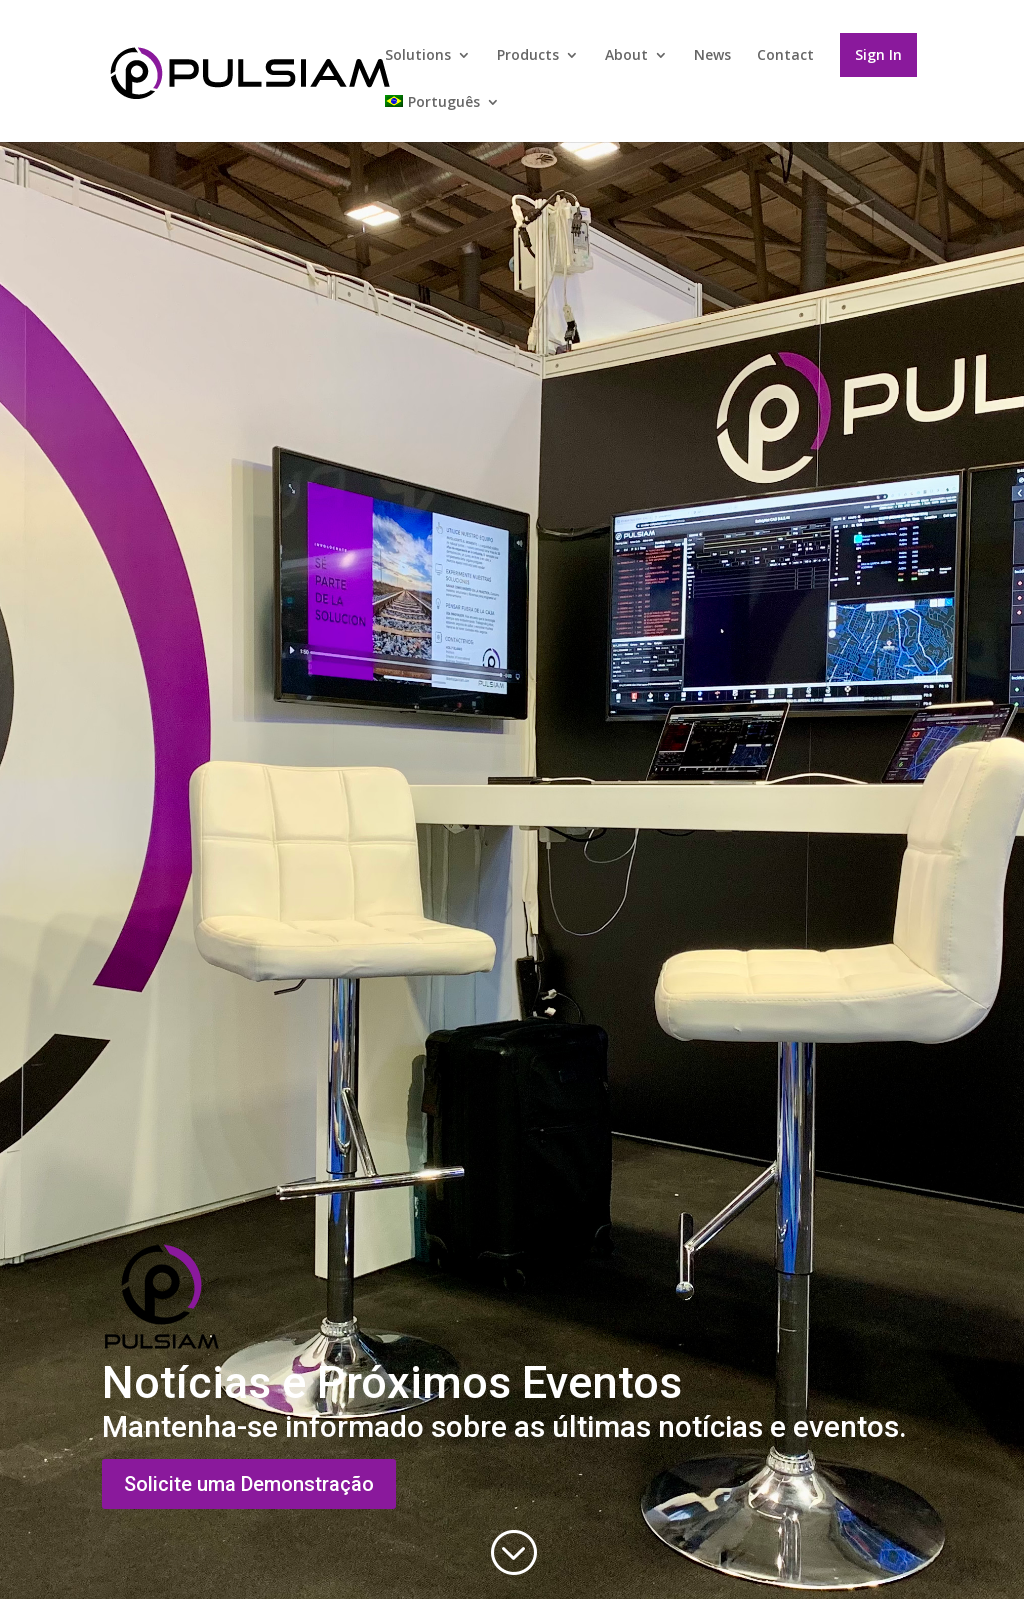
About (626, 56)
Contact (785, 56)
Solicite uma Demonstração (249, 1484)
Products (528, 56)
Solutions (418, 56)
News (712, 56)
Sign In (878, 54)
